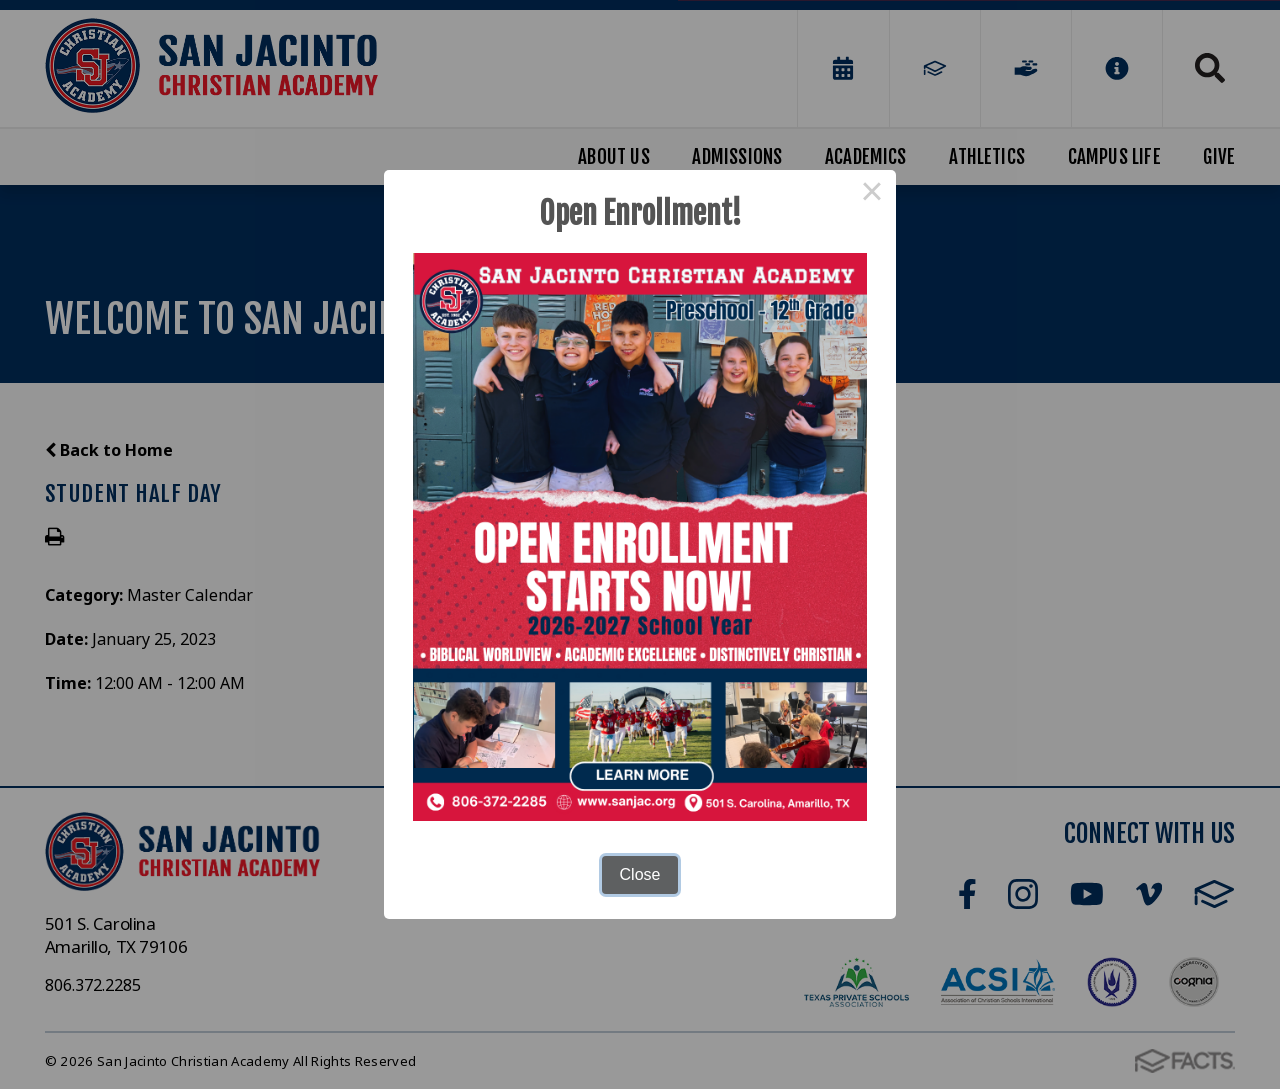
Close (640, 874)
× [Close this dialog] (872, 194)
